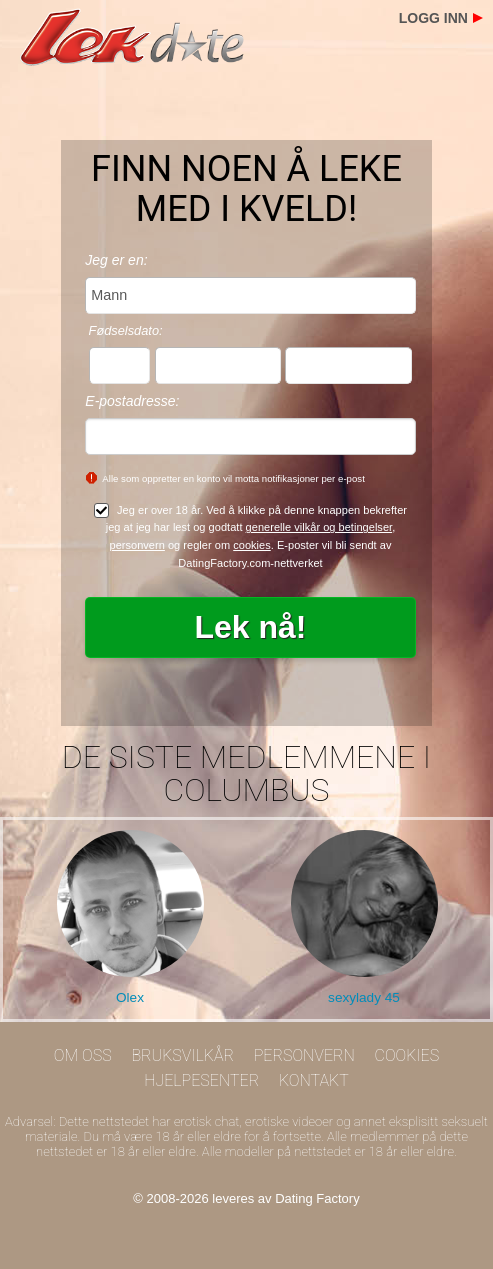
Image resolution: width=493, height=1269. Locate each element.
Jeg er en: (116, 260)
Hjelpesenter (201, 1080)
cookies (252, 545)
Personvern (304, 1055)
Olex (130, 997)
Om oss (83, 1055)
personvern (137, 545)
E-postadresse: (132, 401)
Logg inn (433, 18)
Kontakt (314, 1080)
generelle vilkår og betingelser (319, 527)
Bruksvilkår (182, 1055)
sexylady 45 (364, 997)
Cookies (407, 1055)
